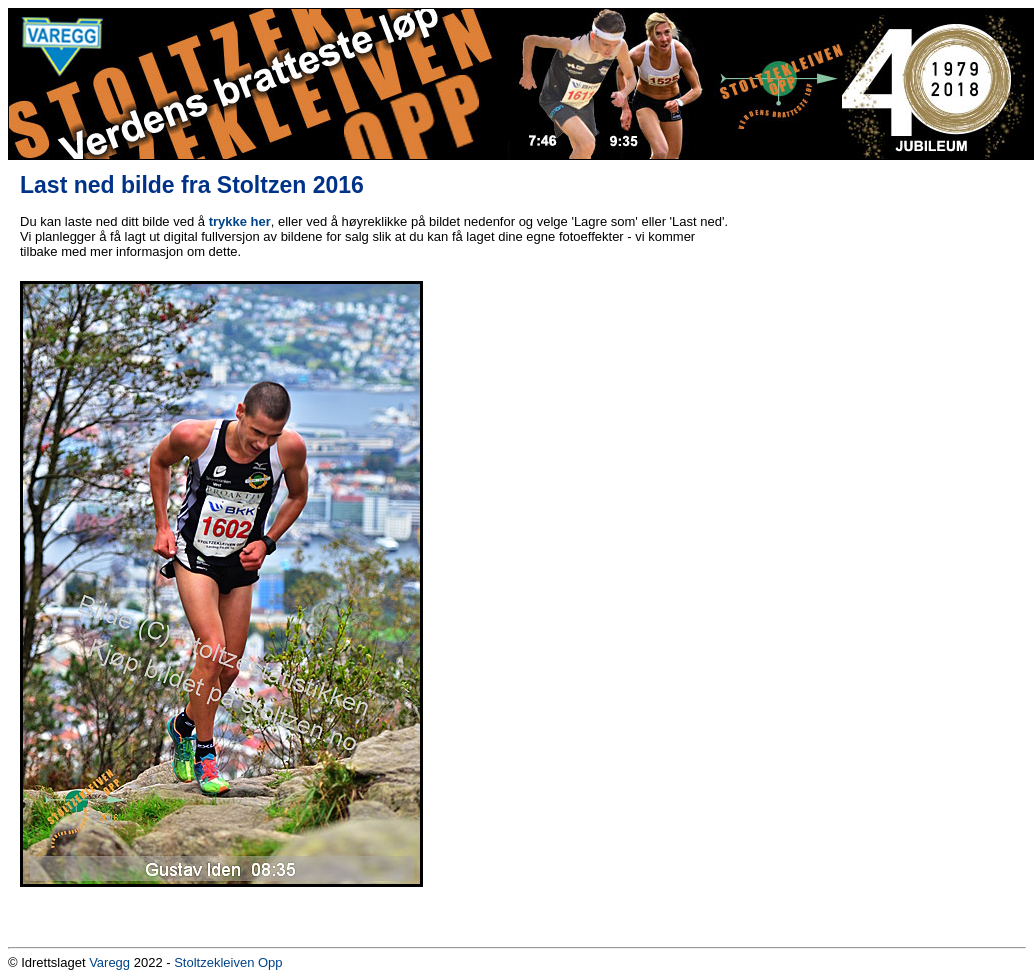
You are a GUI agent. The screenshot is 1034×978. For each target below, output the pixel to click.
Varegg (109, 962)
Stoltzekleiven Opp (228, 962)
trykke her (240, 221)
